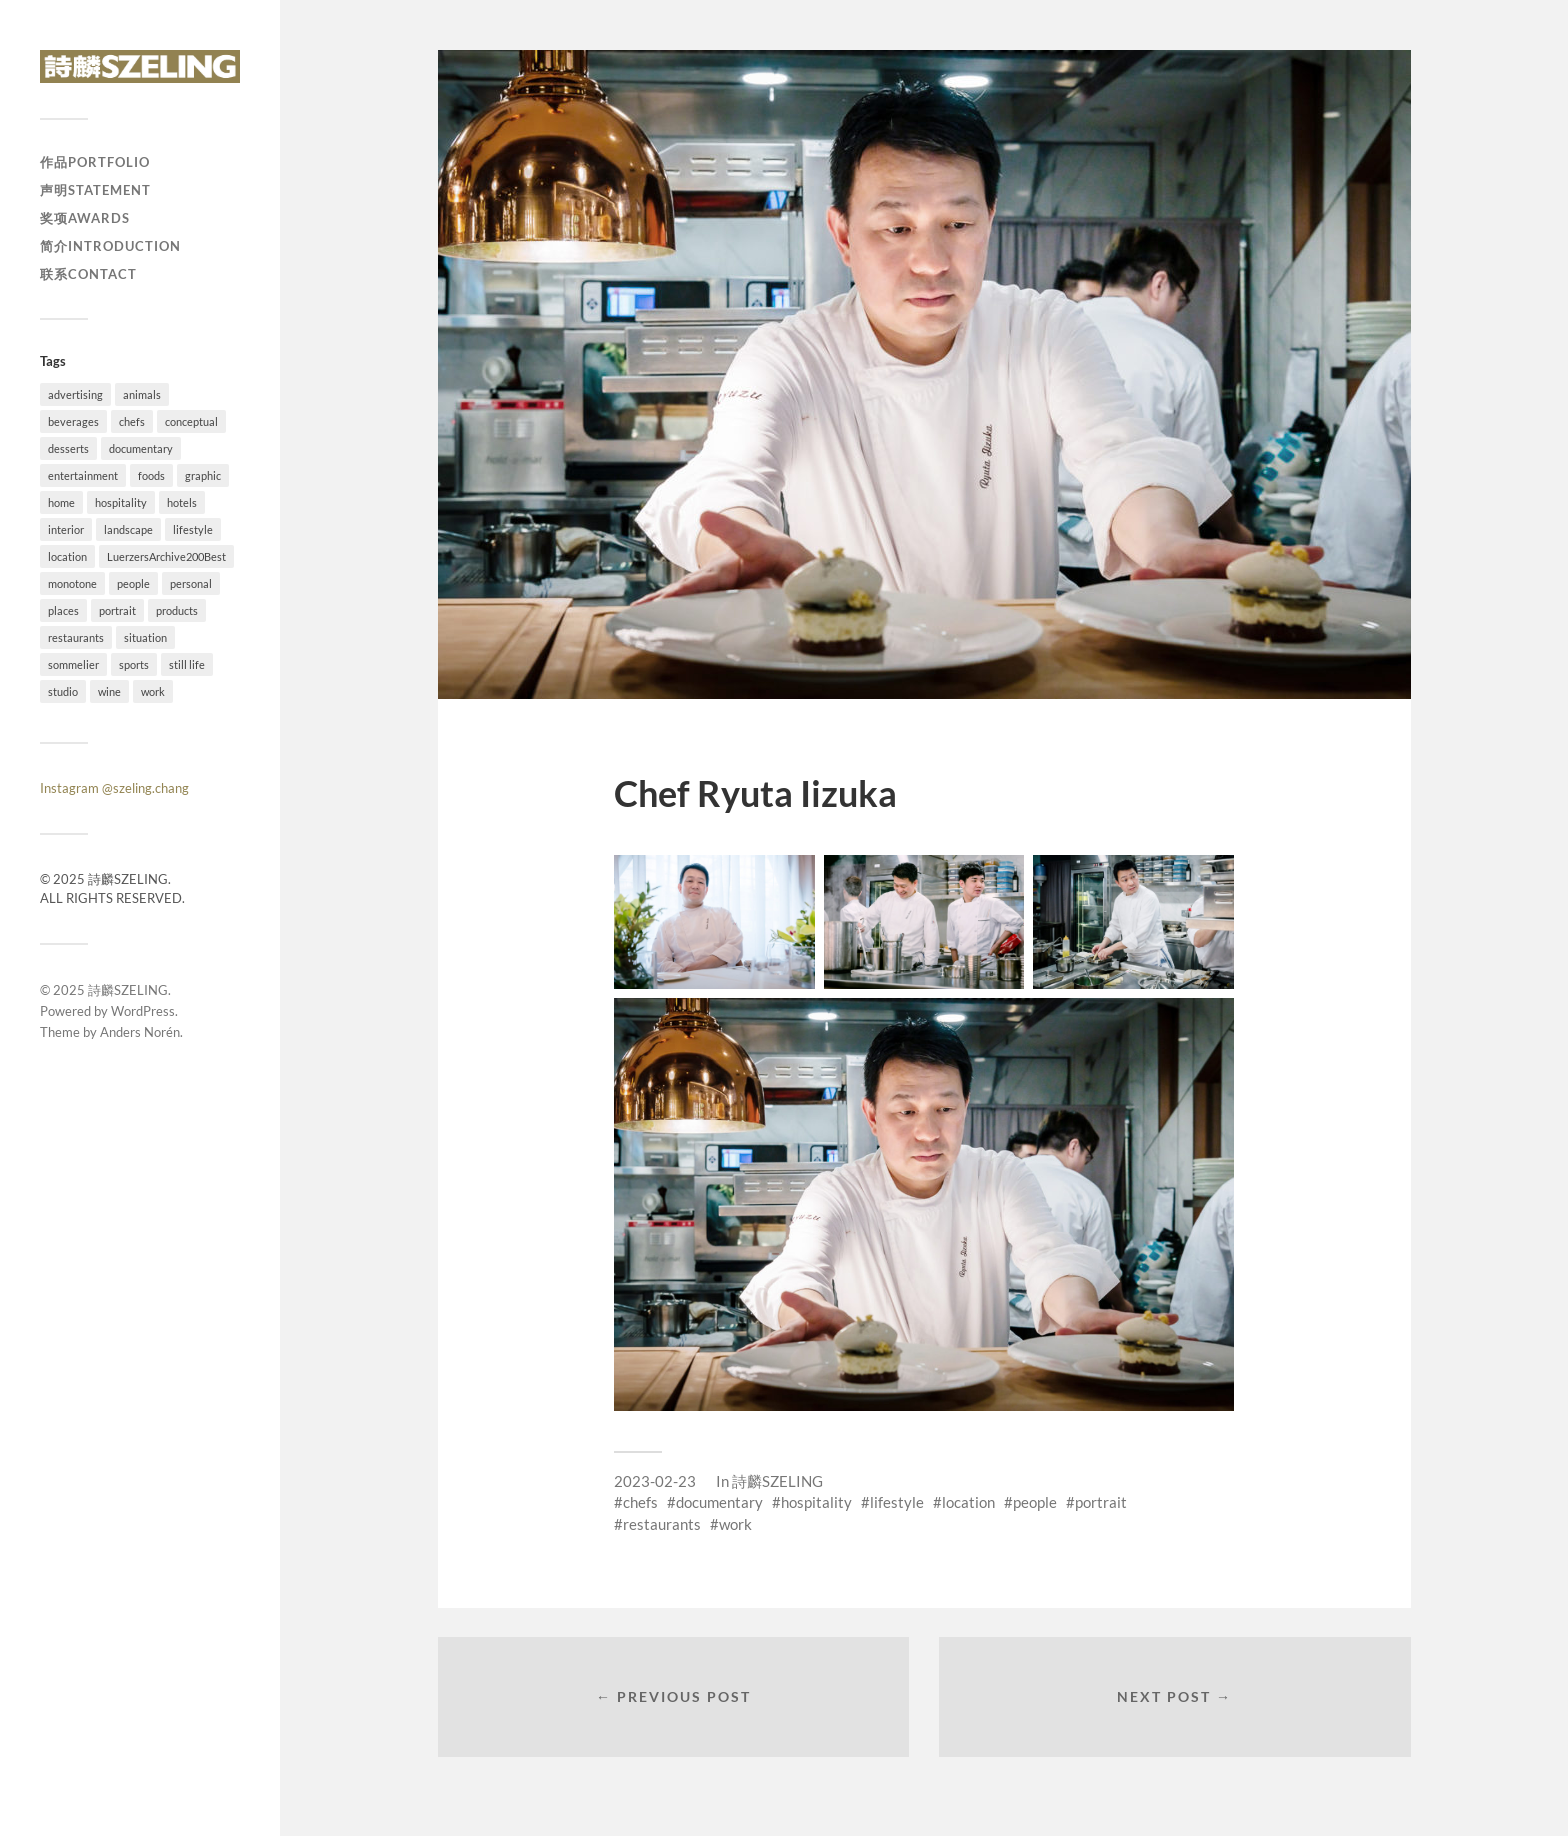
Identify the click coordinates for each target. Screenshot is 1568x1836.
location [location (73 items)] (67, 556)
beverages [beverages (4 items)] (73, 421)
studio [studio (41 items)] (63, 691)
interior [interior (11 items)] (66, 529)
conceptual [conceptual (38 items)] (191, 421)
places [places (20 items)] (63, 610)
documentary (719, 1502)
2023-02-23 (655, 1481)
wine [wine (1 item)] (109, 691)
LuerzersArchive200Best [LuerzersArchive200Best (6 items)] (166, 556)
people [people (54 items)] (133, 583)
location (968, 1502)
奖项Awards (85, 218)
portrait (1101, 1502)
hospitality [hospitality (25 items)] (121, 502)
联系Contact (88, 274)
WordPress (143, 1011)
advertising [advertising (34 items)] (75, 394)
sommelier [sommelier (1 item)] (73, 664)
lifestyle (897, 1502)
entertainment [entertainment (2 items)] (83, 475)
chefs (640, 1502)
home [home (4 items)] (61, 502)
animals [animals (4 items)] (142, 394)
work (735, 1524)
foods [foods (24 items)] (151, 475)
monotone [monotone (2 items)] (72, 583)
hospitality (816, 1502)
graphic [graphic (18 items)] (203, 475)
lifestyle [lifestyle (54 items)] (193, 529)
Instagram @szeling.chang (114, 788)
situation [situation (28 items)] (145, 637)
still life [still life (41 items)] (187, 664)
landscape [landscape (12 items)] (128, 529)
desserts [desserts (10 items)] (68, 448)
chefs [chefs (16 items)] (132, 421)
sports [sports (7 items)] (134, 664)
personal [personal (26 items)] (191, 583)
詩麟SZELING (128, 990)
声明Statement (95, 190)
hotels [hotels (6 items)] (182, 502)
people (1035, 1502)
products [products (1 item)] (177, 610)
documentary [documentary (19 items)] (141, 448)
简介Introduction (110, 246)
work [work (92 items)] (153, 691)
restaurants (662, 1524)
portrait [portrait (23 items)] (117, 610)
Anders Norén (140, 1032)
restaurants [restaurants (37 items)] (76, 637)
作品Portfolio (95, 162)
